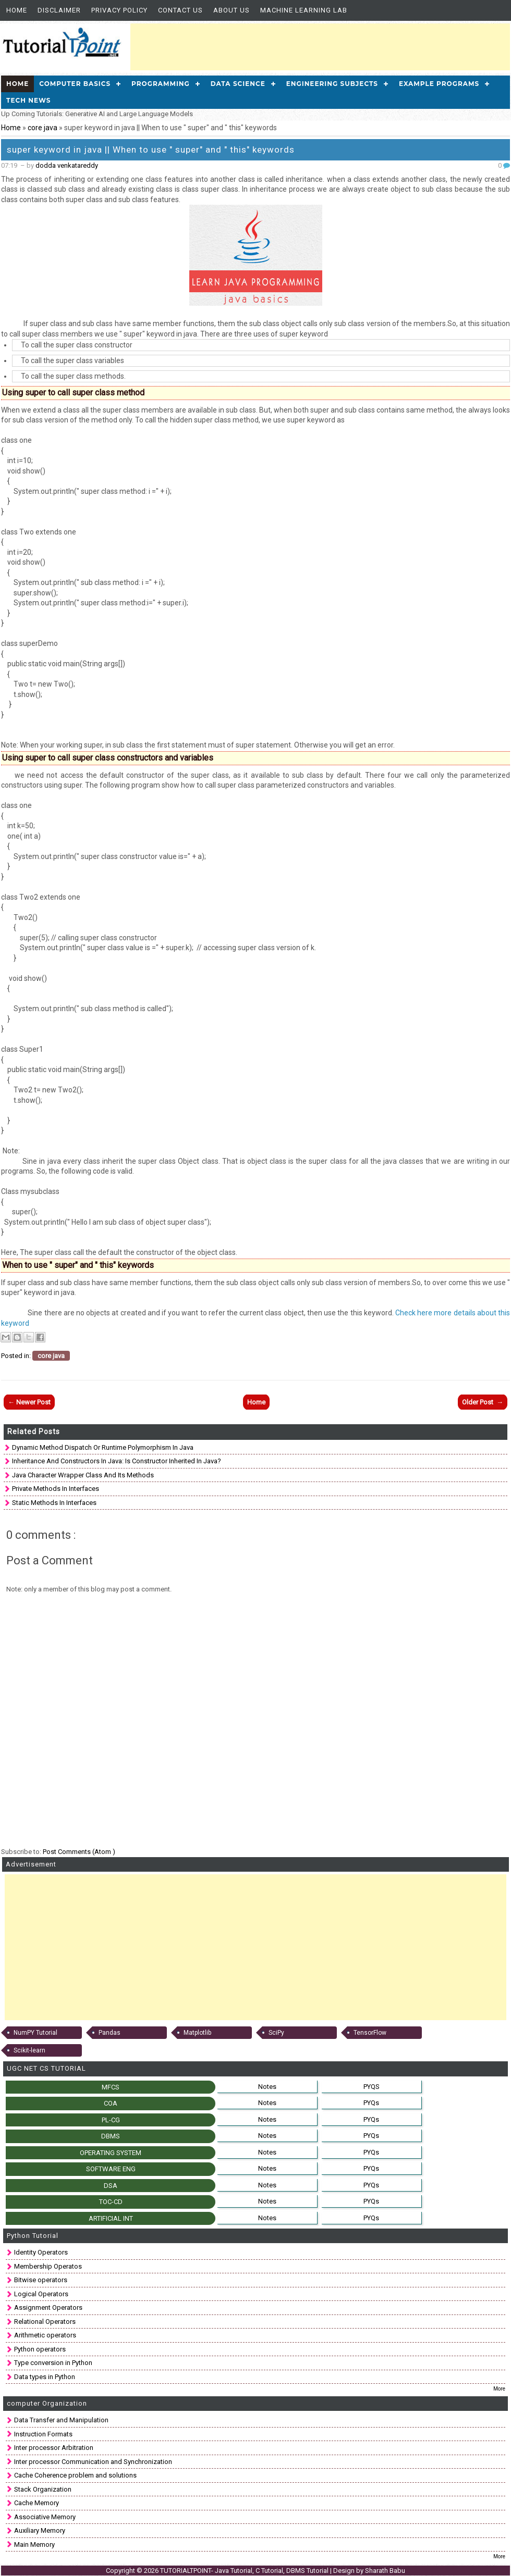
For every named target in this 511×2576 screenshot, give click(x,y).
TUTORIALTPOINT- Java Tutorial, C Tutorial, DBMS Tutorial (245, 2570)
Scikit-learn (29, 2050)
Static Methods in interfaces (54, 1503)
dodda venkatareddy (66, 165)
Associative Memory (45, 2517)
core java (43, 127)
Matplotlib (197, 2032)
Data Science (238, 84)
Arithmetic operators (45, 2335)
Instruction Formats (43, 2434)
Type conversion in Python (53, 2363)
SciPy (276, 2032)
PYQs (371, 2103)
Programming (160, 84)
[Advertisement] (320, 46)
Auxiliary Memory (39, 2530)
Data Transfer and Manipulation (61, 2420)
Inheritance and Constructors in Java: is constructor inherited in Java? (116, 1461)
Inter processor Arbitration (53, 2447)
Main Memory (34, 2544)
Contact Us (180, 10)
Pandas (109, 2032)
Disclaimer (59, 10)
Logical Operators (41, 2294)
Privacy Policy (119, 10)
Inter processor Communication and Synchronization (93, 2462)
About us (231, 10)
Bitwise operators (40, 2280)
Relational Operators (45, 2321)
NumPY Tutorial (35, 2032)
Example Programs (439, 84)
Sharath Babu (385, 2570)
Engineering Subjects (332, 84)
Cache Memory (36, 2503)
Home (16, 10)
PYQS (371, 2086)
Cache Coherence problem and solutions (75, 2475)
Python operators (40, 2349)
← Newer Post (29, 1402)
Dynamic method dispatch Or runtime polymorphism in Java (102, 1447)
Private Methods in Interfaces (55, 1488)
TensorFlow (370, 2032)
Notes (267, 2086)
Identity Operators (41, 2252)
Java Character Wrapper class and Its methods (83, 1475)
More (499, 2388)
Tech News (28, 100)
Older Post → (482, 1402)
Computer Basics (75, 84)
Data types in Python (44, 2377)
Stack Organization (42, 2489)
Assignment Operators (48, 2307)
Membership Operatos (48, 2266)
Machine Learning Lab (303, 10)
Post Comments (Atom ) (79, 1852)
